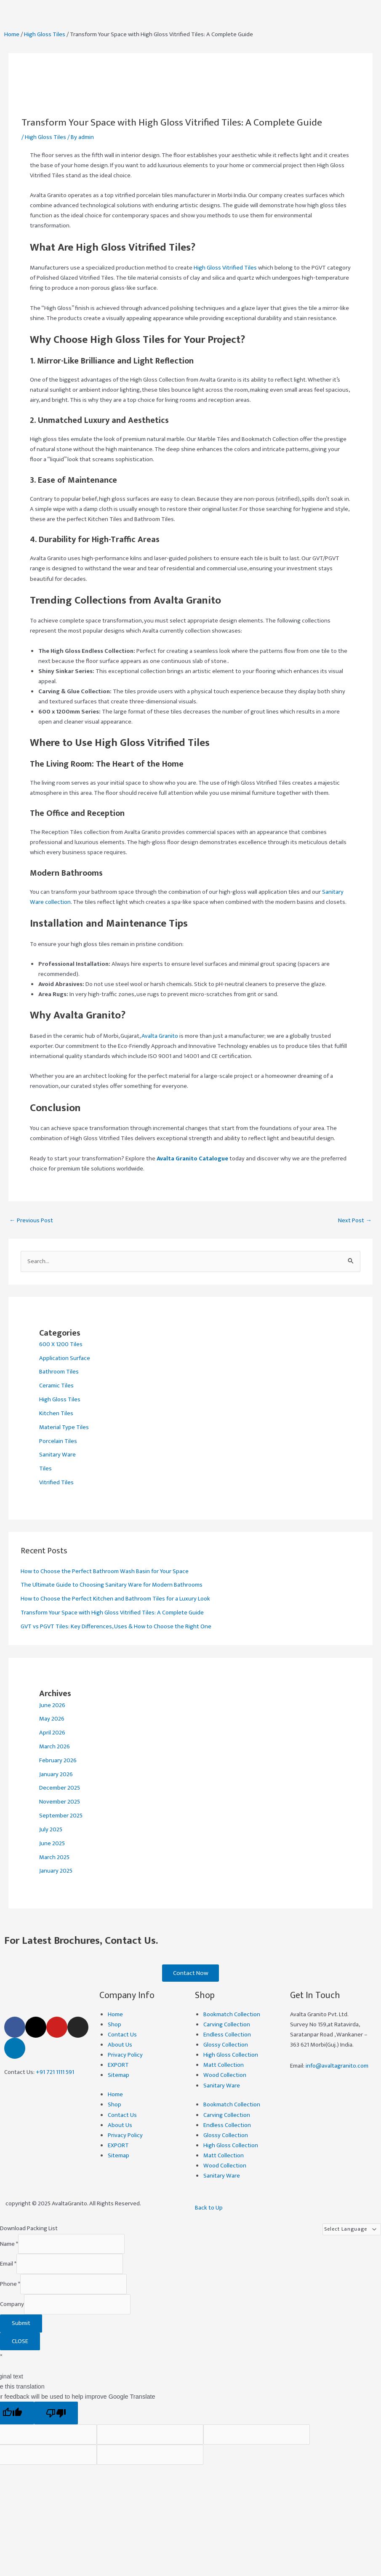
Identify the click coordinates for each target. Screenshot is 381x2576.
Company (12, 2306)
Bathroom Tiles (59, 1372)
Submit (21, 2324)
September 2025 (61, 1816)
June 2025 (52, 1843)
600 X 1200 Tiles (61, 1344)
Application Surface (64, 1358)
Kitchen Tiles (56, 1413)
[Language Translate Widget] (351, 2231)
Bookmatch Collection (231, 2015)
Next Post (355, 1221)
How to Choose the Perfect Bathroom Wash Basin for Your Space (105, 1571)
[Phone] (73, 2285)
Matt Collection (223, 2066)
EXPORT (118, 2066)
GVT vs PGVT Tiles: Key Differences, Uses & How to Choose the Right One (116, 1627)
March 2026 (54, 1747)
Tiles (45, 1469)
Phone (10, 2285)
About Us (120, 2046)
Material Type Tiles (64, 1427)
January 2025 (55, 1871)
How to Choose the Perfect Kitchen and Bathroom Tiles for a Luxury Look (115, 1599)
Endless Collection (227, 2036)
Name (9, 2245)
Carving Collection (226, 2025)
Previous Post (31, 1221)
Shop (114, 2025)
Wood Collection (224, 2076)
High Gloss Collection (230, 2056)
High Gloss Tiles (44, 34)
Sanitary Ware (57, 1455)
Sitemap (118, 2076)
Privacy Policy (125, 2056)
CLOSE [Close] (20, 2342)
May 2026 (51, 1719)
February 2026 (58, 1761)
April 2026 (52, 1733)
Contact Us (122, 2036)
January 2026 (56, 1774)
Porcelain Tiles (58, 1441)
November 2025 (59, 1802)
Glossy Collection (225, 2046)
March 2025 (54, 1857)
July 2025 (50, 1830)
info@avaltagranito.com (337, 2067)
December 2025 (59, 1788)
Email (8, 2265)
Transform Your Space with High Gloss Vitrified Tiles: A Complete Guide (112, 1613)
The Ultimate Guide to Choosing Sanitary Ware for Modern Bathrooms (111, 1585)
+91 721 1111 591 (55, 2073)
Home (11, 34)
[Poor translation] (56, 2414)
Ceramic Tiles (56, 1386)
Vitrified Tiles (56, 1483)
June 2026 (52, 1705)
